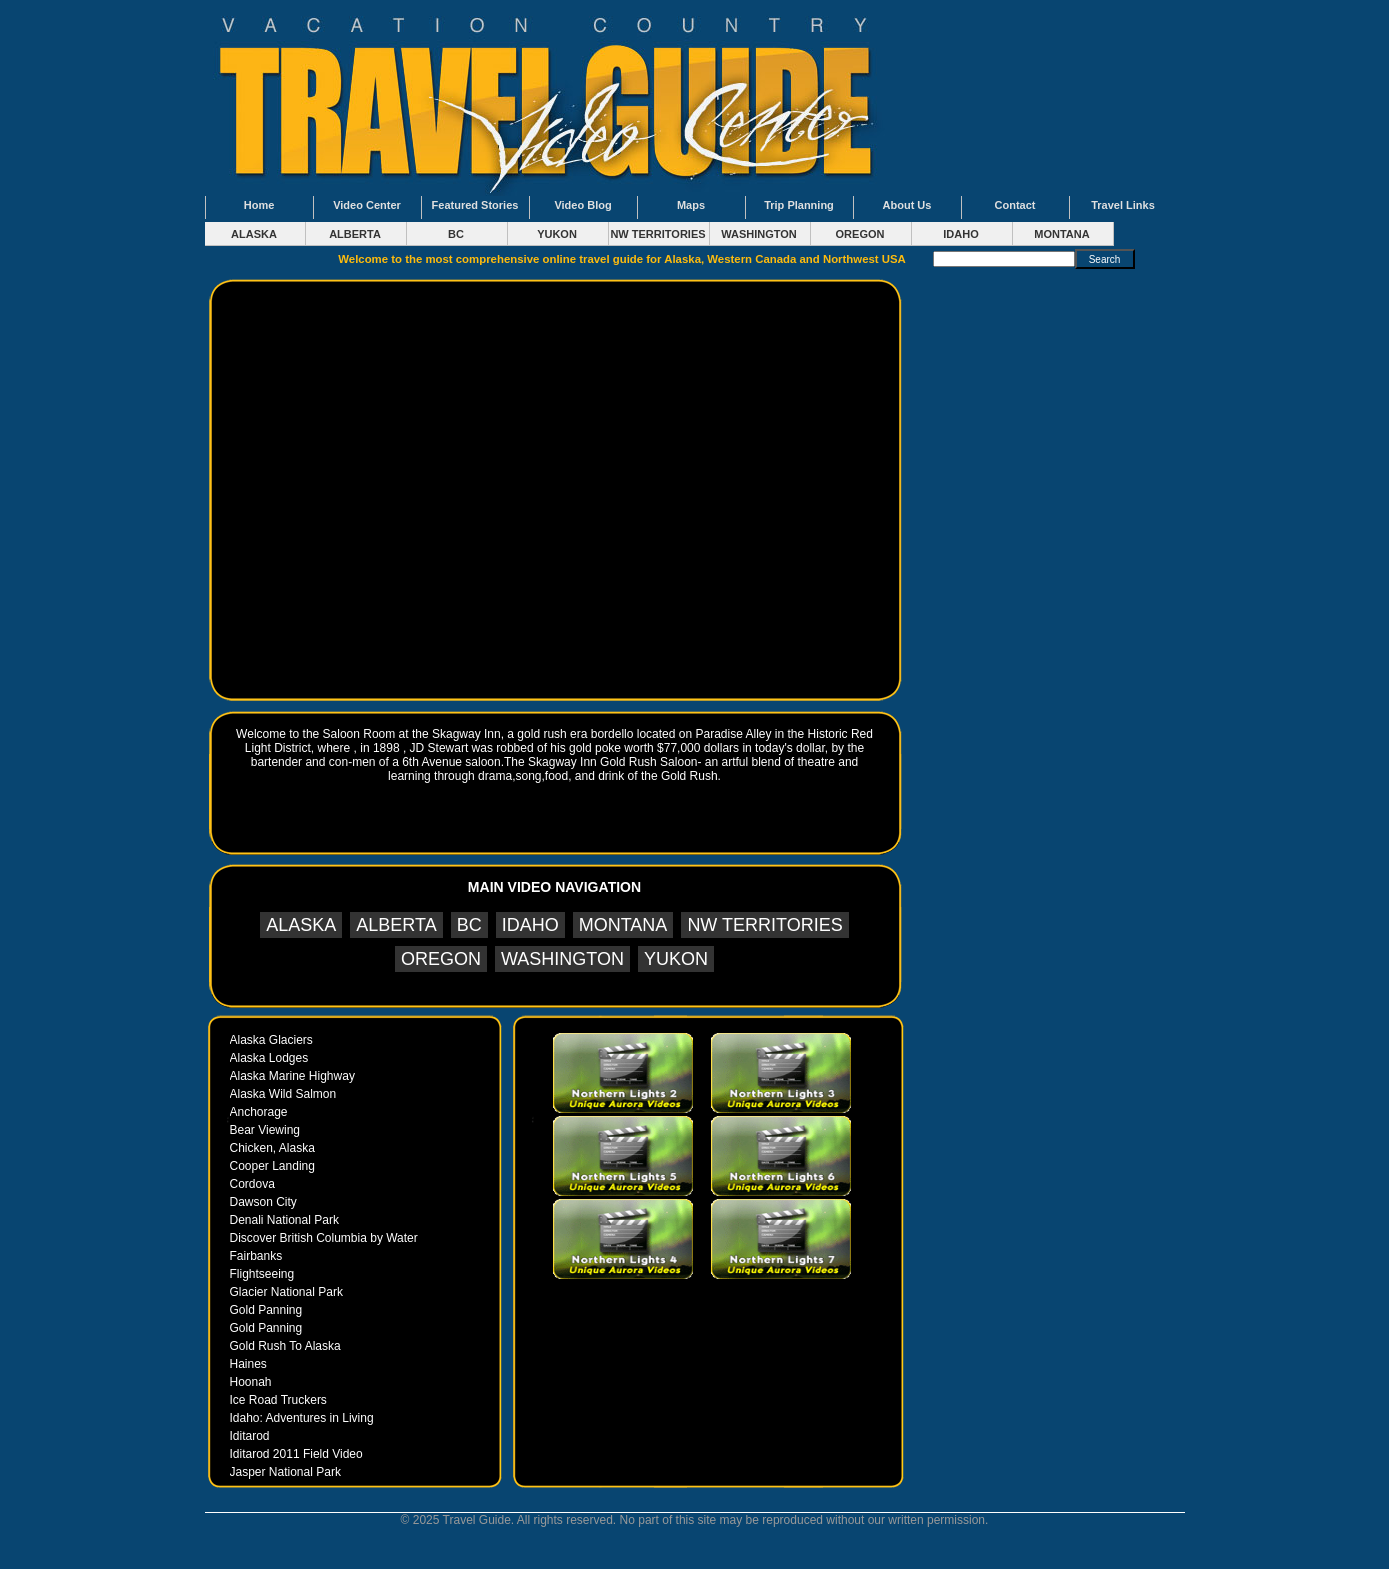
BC (456, 234)
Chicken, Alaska (272, 1148)
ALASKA (254, 234)
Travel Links (1123, 205)
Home (259, 205)
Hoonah (251, 1382)
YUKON (557, 234)
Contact (1015, 205)
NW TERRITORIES (657, 234)
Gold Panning (266, 1310)
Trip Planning (799, 205)
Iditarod (250, 1436)
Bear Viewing (265, 1130)
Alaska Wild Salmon (283, 1094)
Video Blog (582, 205)
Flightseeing (262, 1274)
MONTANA (1061, 234)
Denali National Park (284, 1220)
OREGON (860, 234)
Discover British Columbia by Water (324, 1238)
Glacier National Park (286, 1292)
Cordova (252, 1184)
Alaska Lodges (269, 1058)
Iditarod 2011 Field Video (296, 1454)
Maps (691, 205)
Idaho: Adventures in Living (302, 1418)
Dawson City (263, 1202)
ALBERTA (355, 234)
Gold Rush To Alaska (285, 1346)
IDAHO (960, 234)
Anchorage (259, 1112)
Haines (248, 1364)
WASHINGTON (759, 234)
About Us (907, 205)
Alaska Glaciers (271, 1040)
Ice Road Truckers (278, 1400)
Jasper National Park (285, 1472)
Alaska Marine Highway (292, 1076)
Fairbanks (256, 1256)
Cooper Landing (272, 1166)
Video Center (367, 205)
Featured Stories (475, 205)
